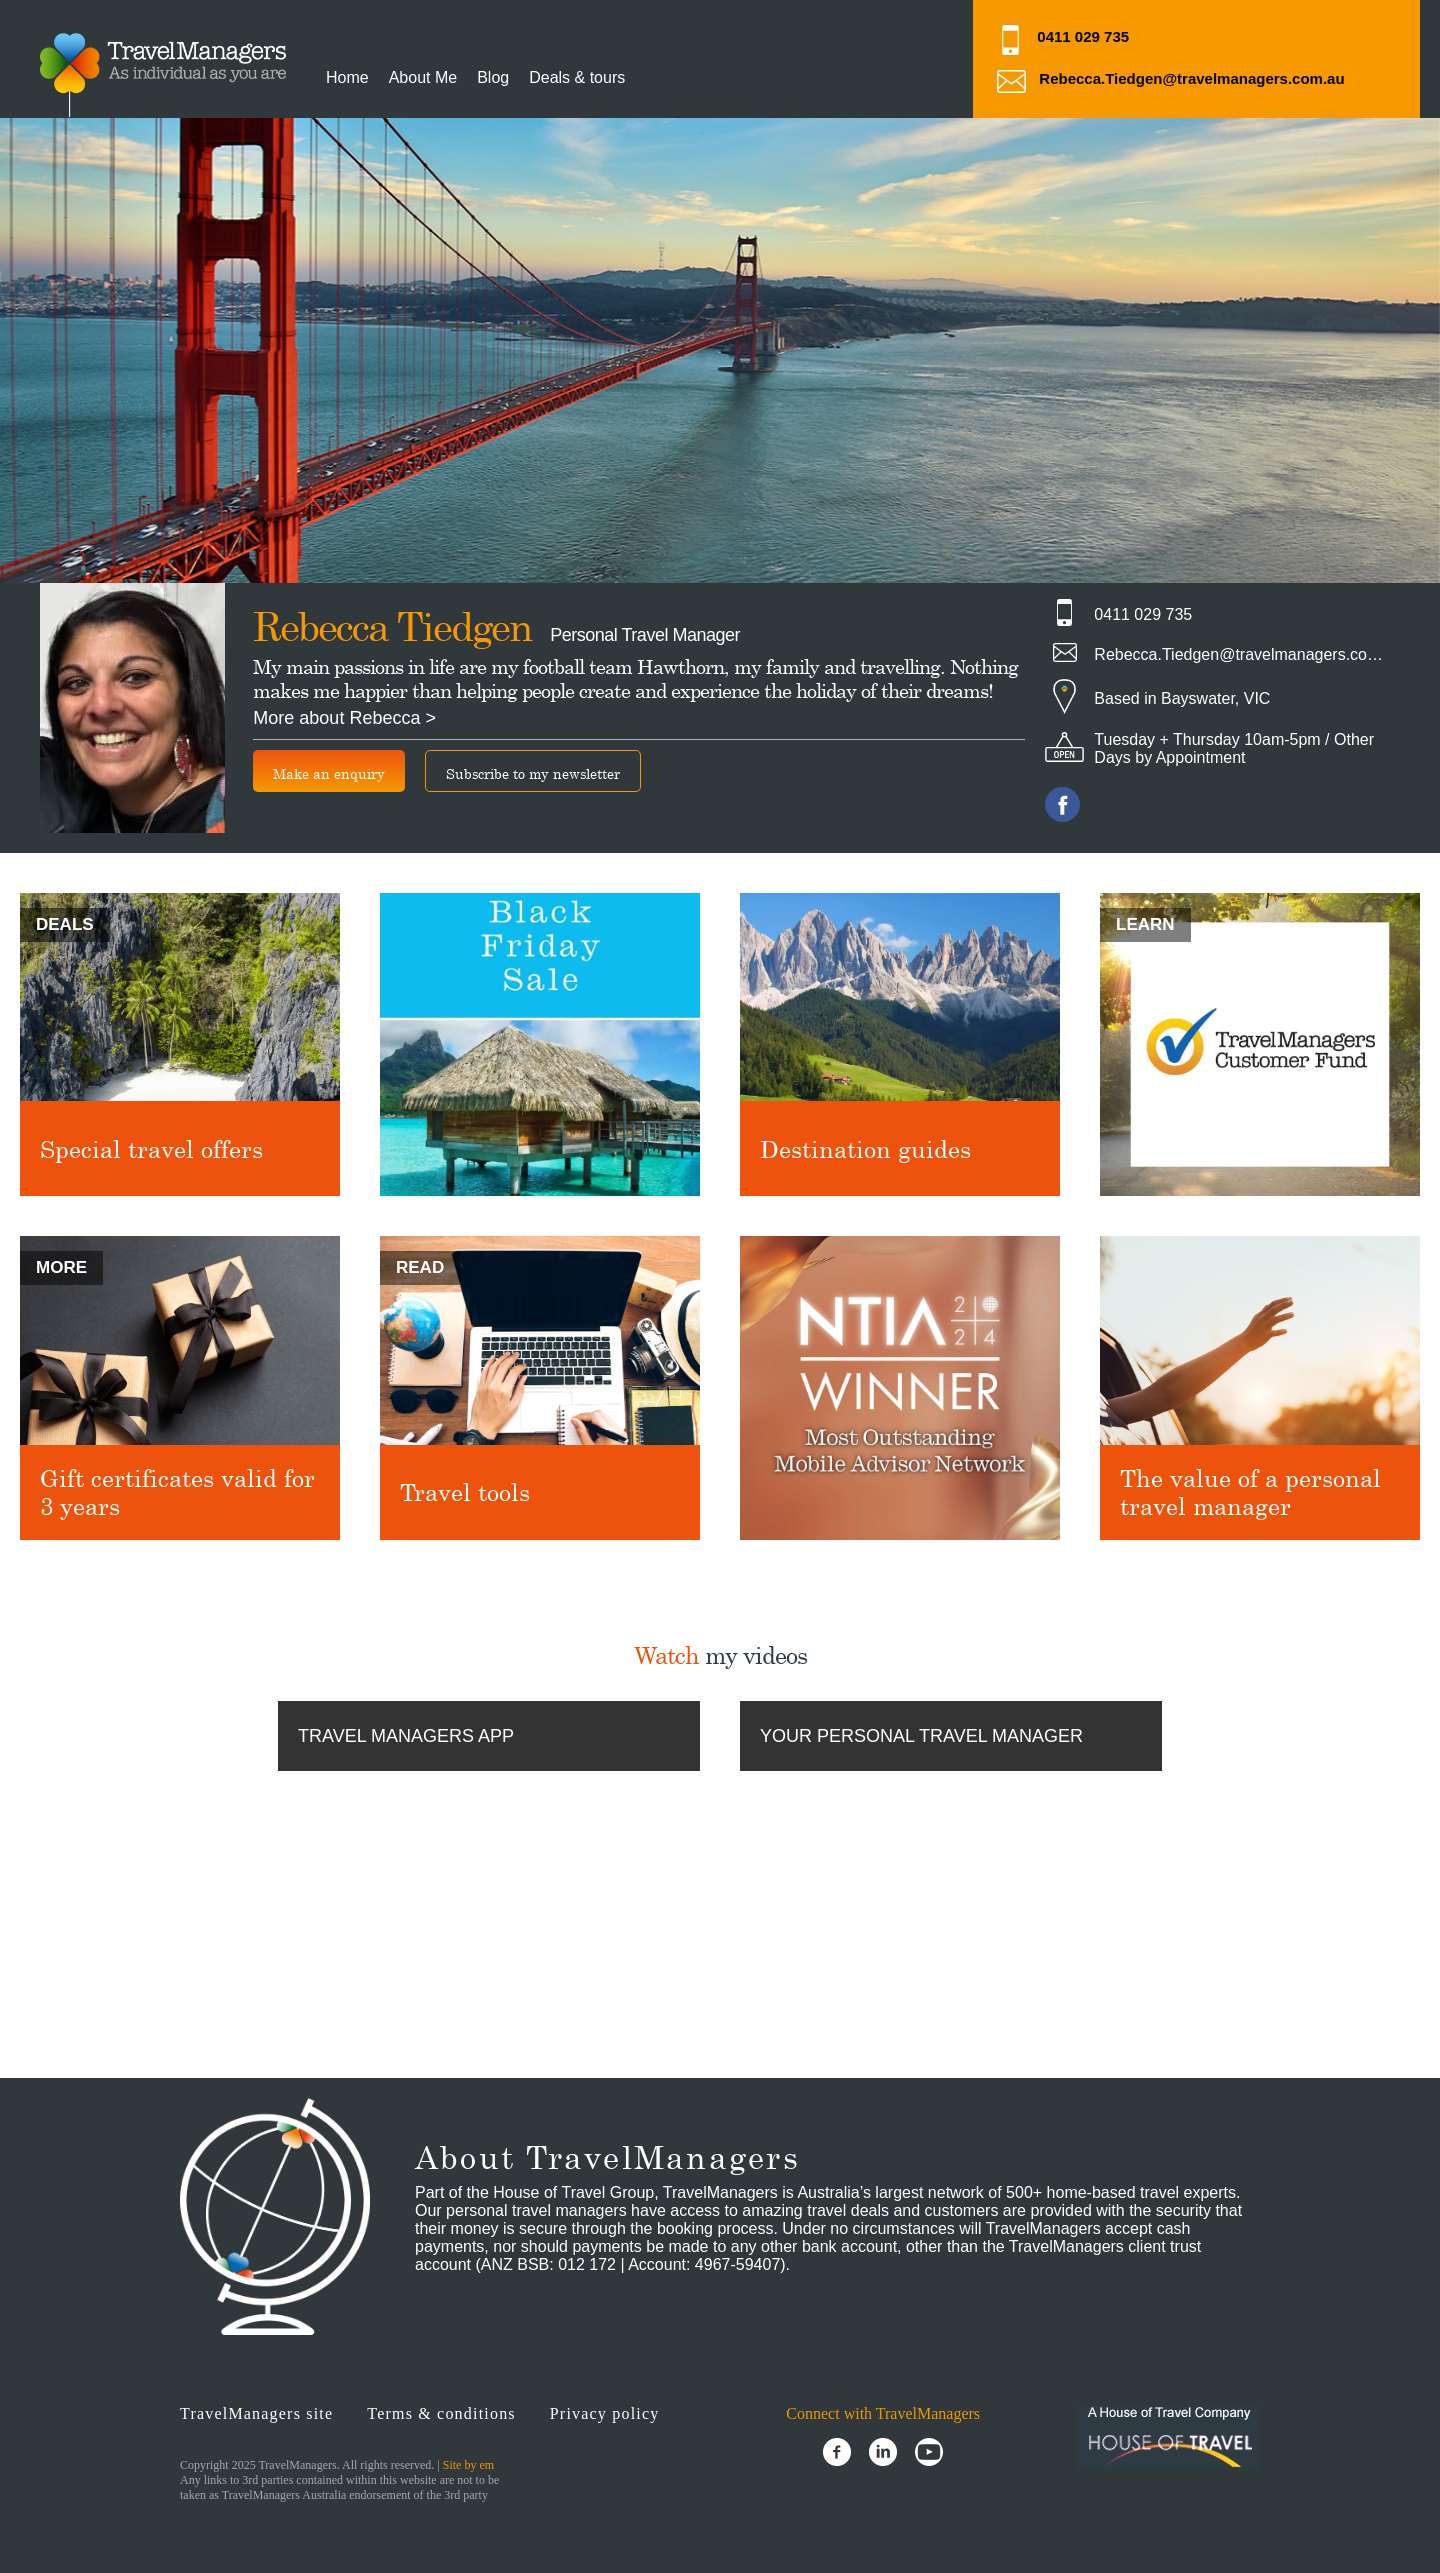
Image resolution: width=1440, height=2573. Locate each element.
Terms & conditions (441, 2413)
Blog (493, 77)
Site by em (468, 2465)
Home (347, 77)
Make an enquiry (329, 773)
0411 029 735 (1083, 36)
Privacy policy (605, 2413)
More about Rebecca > (344, 718)
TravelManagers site (256, 2413)
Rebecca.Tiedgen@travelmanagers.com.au (1191, 78)
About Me (423, 77)
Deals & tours (577, 77)
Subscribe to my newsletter (533, 773)
